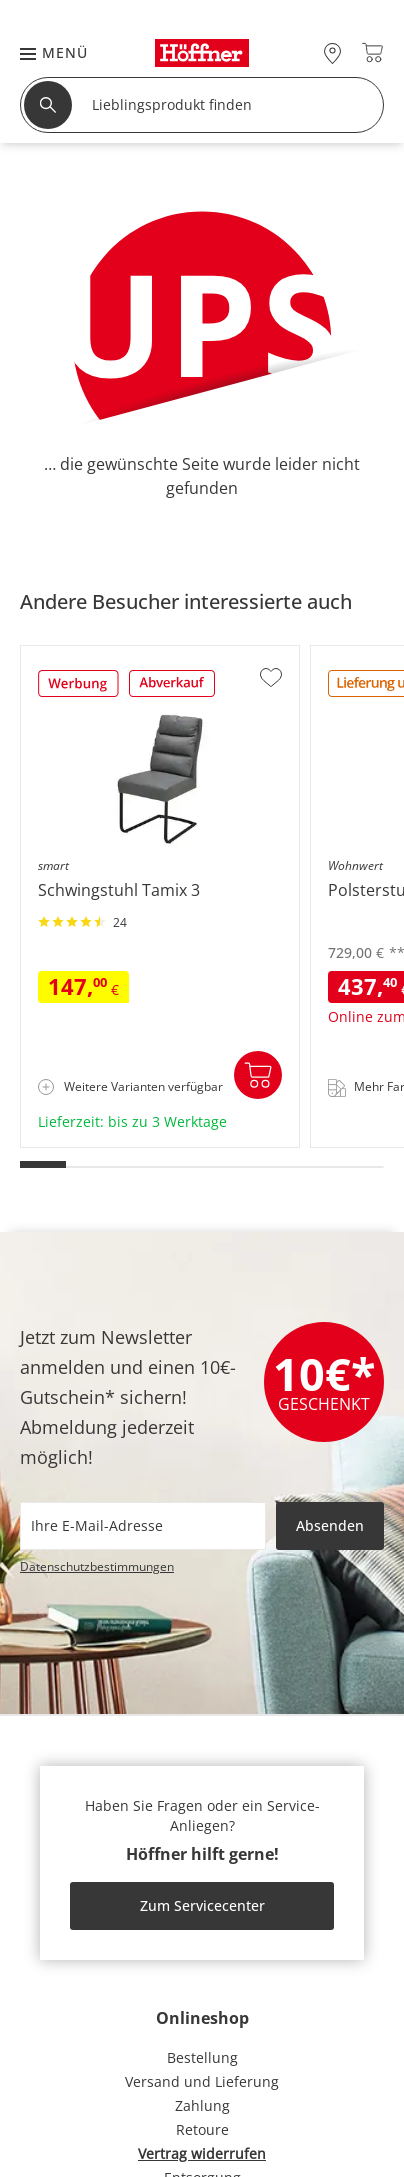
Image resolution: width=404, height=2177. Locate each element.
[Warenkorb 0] (372, 52)
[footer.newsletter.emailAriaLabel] (143, 1526)
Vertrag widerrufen (202, 2153)
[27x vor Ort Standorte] (332, 52)
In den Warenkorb (258, 1075)
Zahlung (202, 2105)
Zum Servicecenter (202, 1905)
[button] (44, 52)
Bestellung (202, 2057)
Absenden (330, 1525)
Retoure (202, 2129)
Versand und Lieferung (202, 2081)
